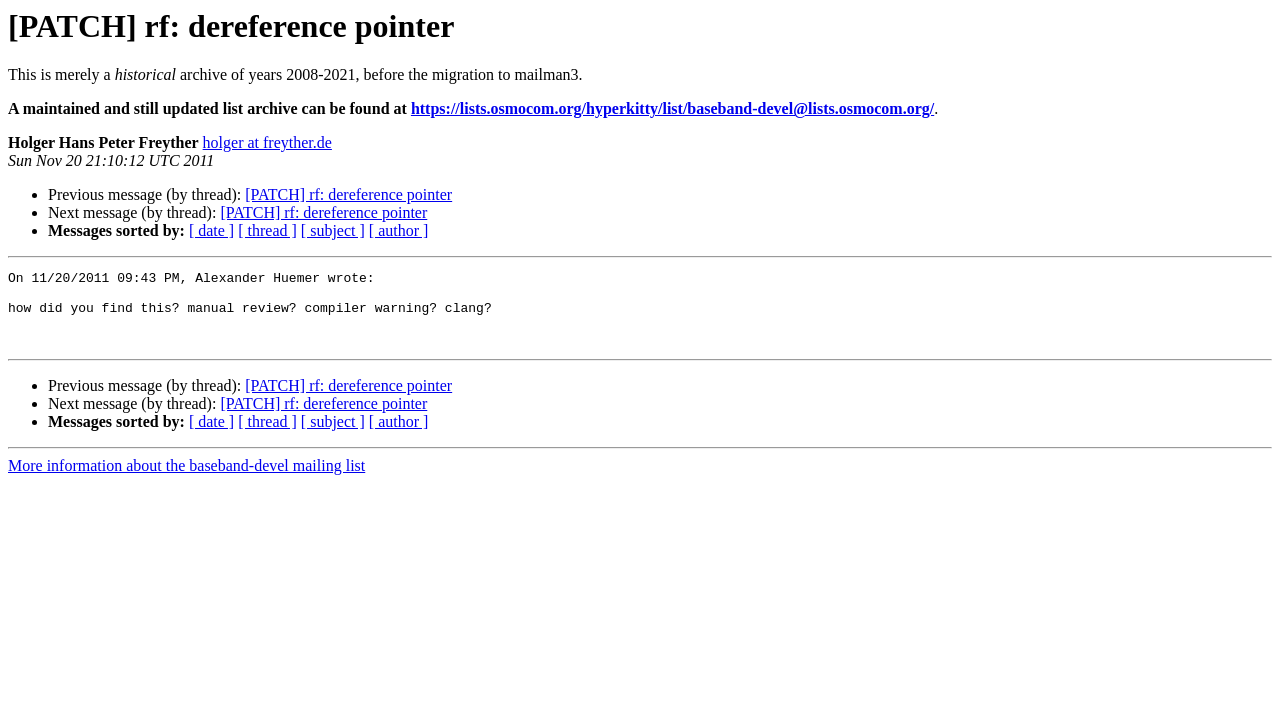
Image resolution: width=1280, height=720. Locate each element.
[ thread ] (267, 230)
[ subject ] (333, 230)
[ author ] (399, 230)
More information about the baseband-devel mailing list (186, 480)
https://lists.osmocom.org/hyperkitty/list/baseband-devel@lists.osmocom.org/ (672, 108)
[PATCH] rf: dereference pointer (348, 194)
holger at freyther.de (267, 142)
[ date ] (211, 230)
